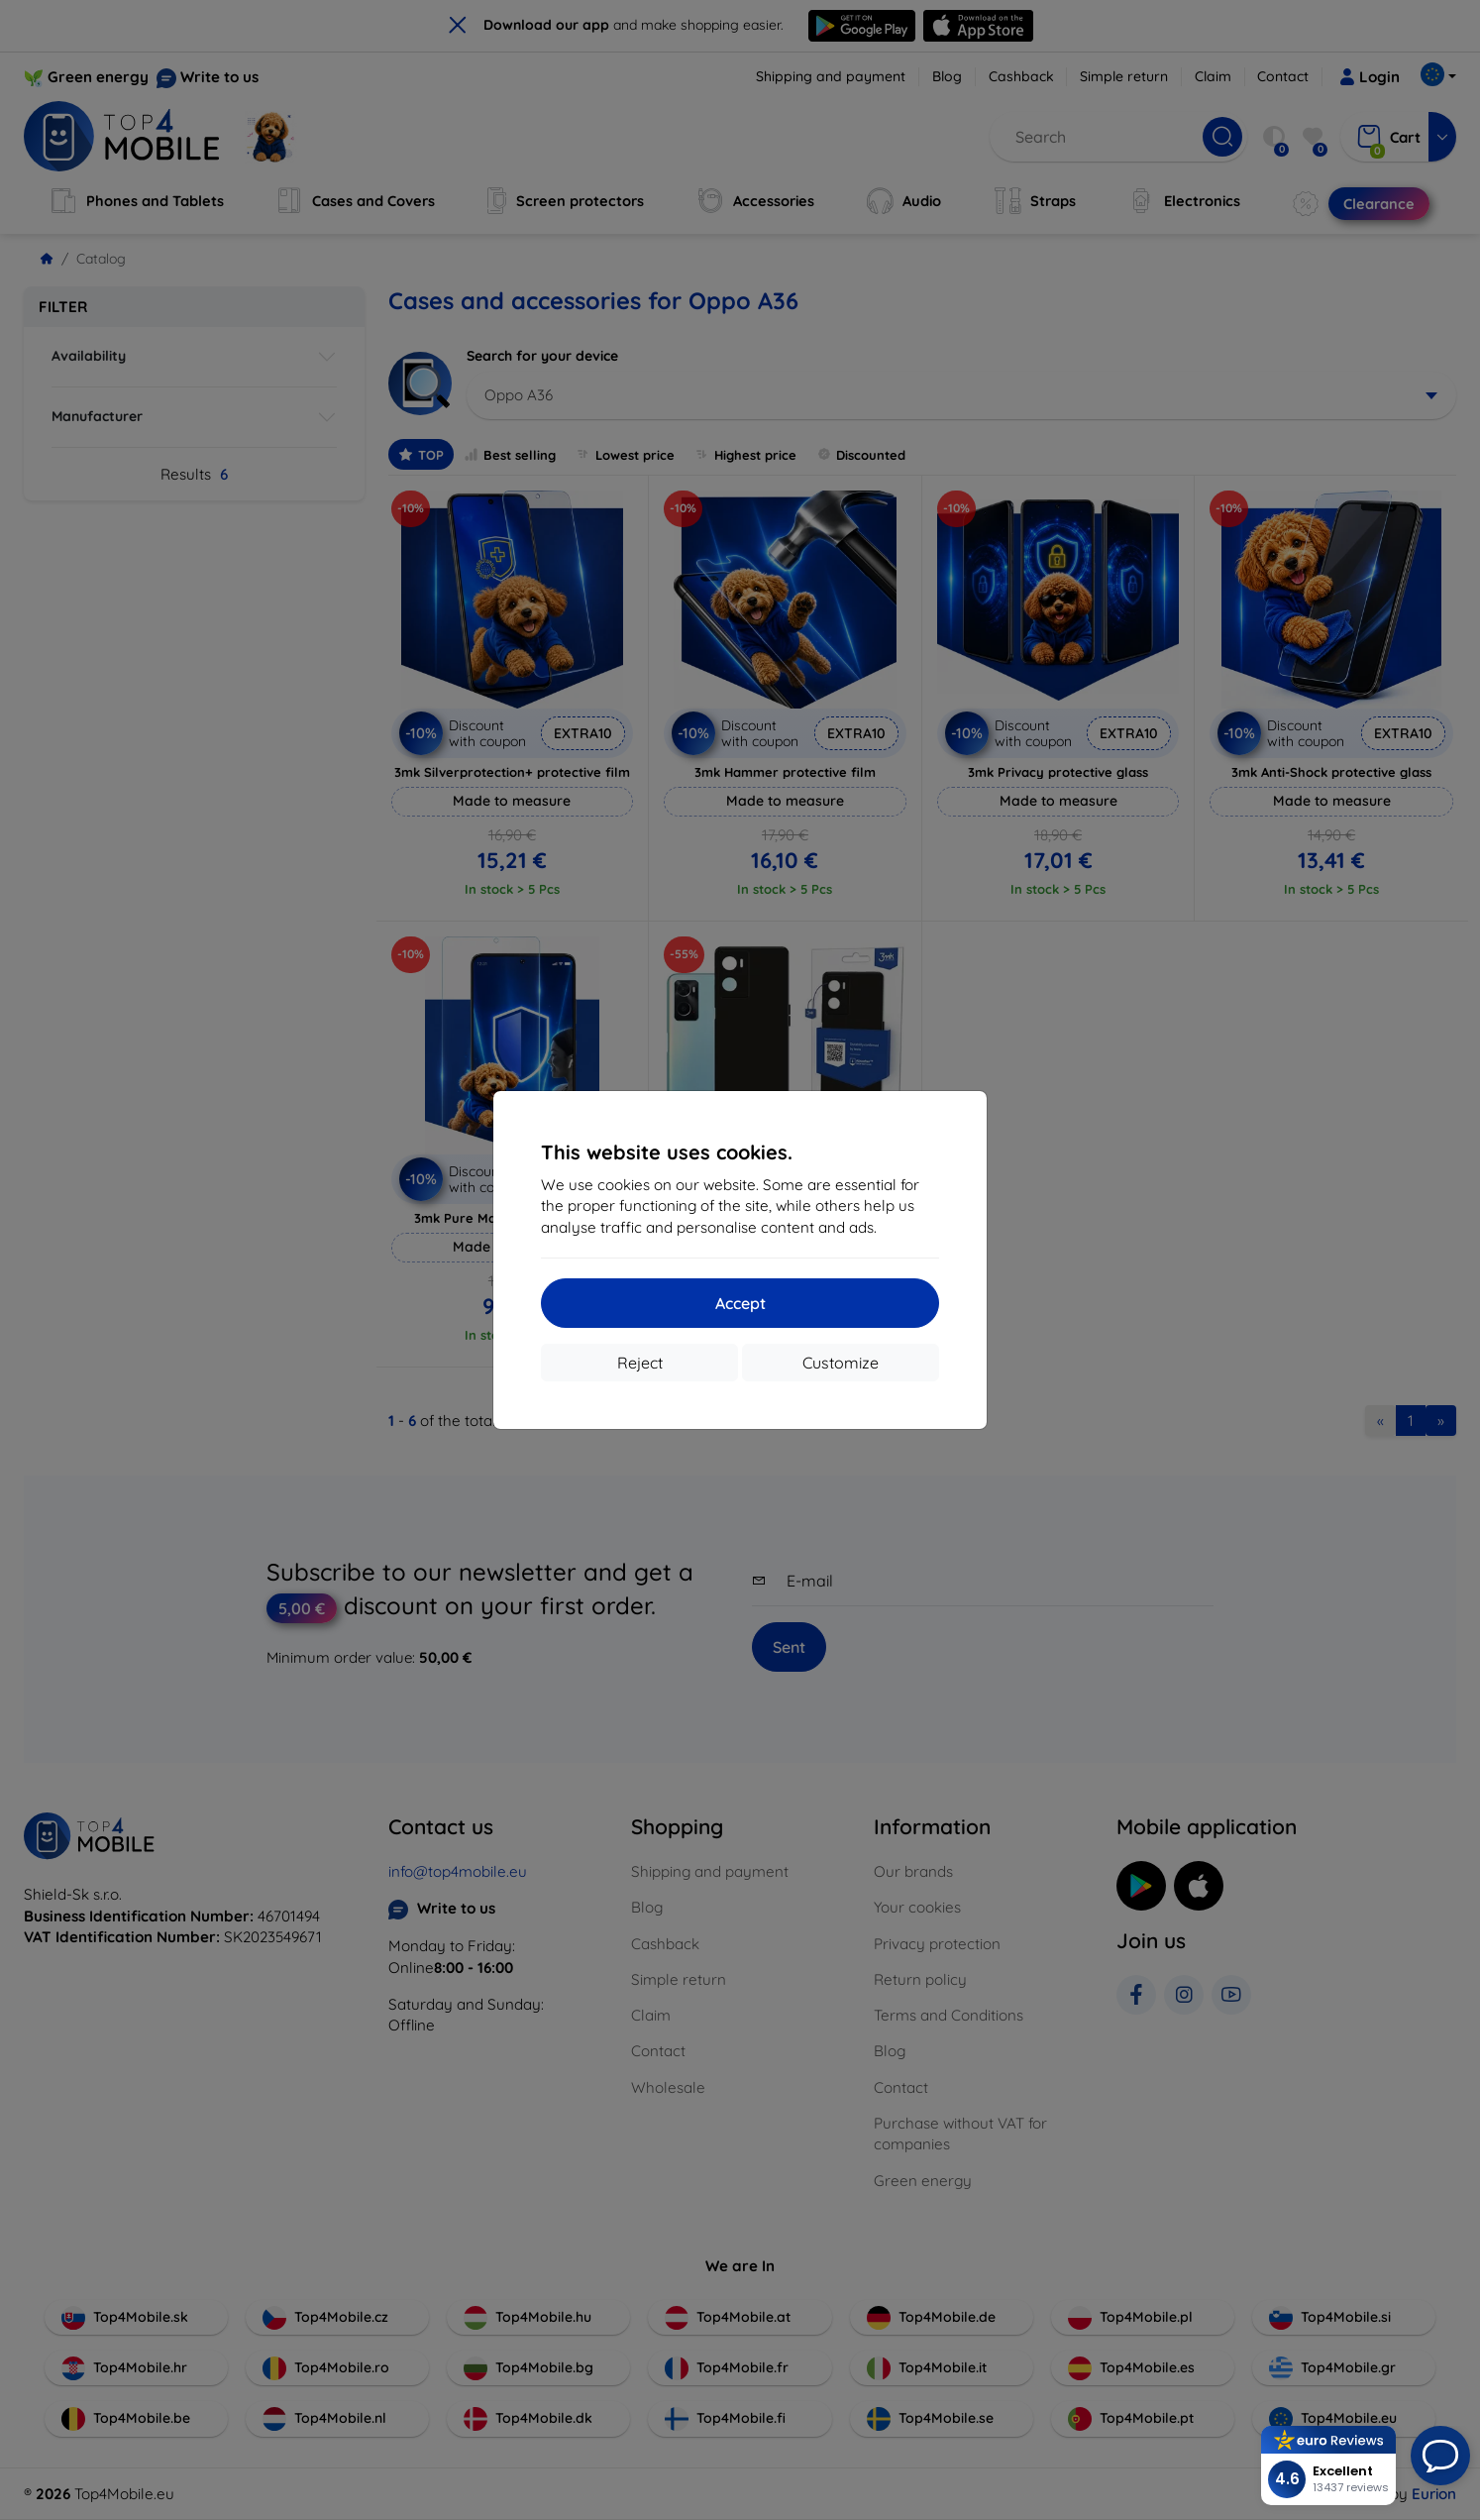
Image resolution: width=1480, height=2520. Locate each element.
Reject (640, 1362)
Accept (740, 1303)
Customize (840, 1362)
